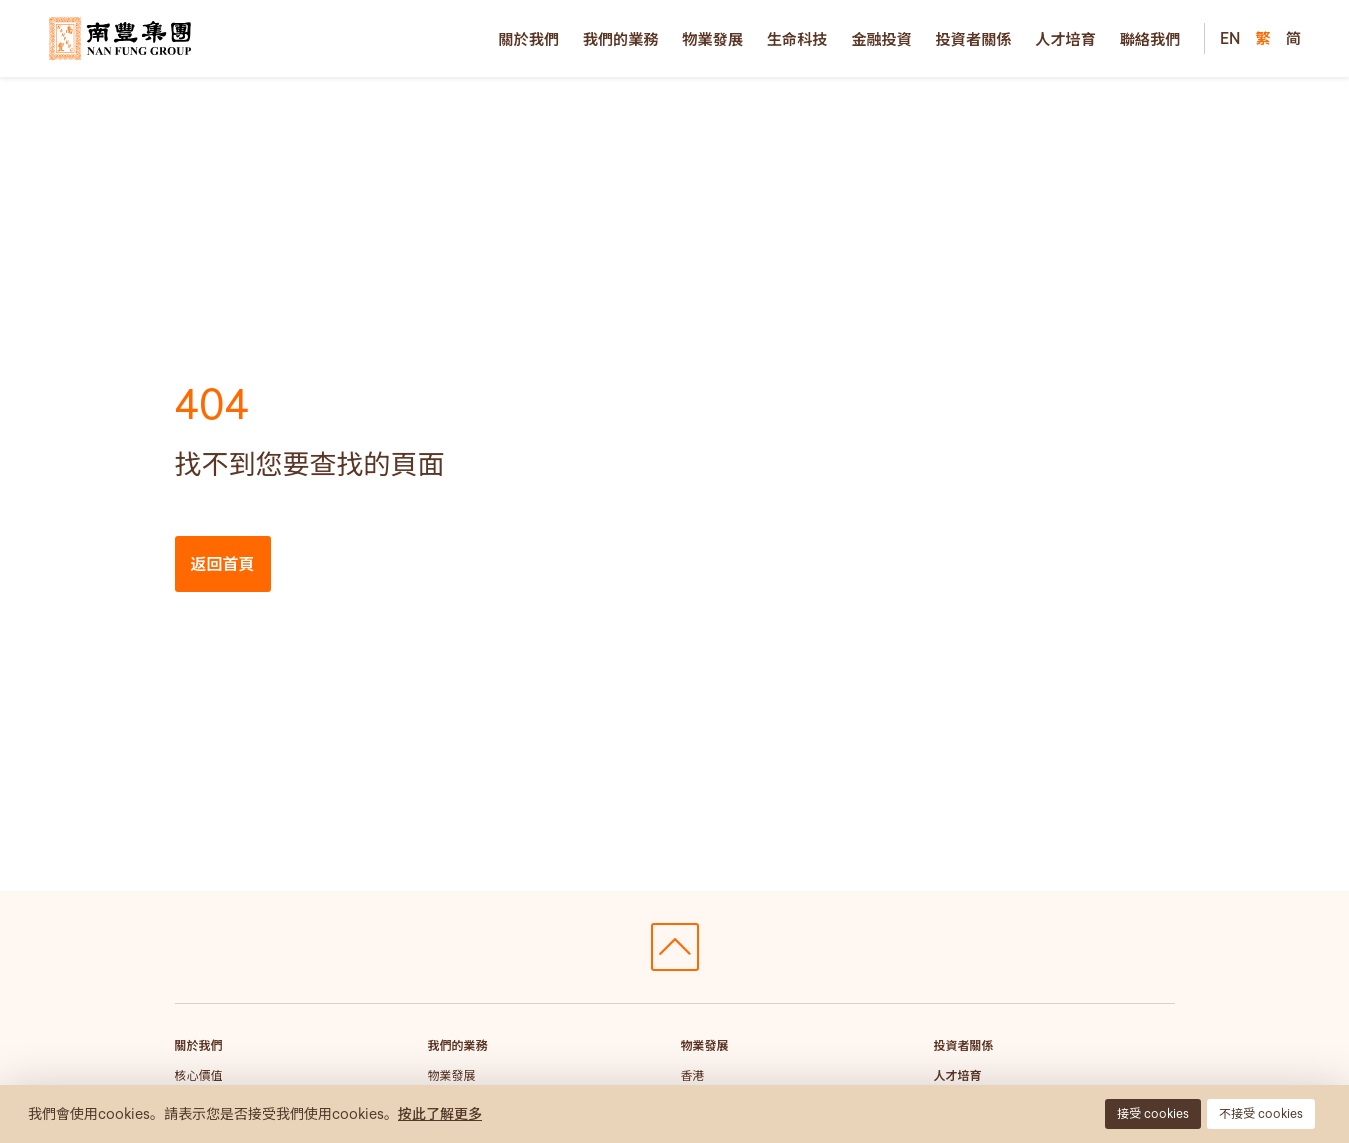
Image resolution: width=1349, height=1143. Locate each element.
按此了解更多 (440, 1114)
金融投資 (881, 39)
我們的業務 (621, 39)
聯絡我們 (1150, 39)
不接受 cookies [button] (1261, 1113)
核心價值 (199, 1075)
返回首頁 (223, 564)
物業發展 (712, 39)
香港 (693, 1075)
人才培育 (1065, 39)
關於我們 (528, 39)
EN (1230, 38)
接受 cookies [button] (1153, 1113)
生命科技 (797, 39)
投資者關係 (974, 39)
